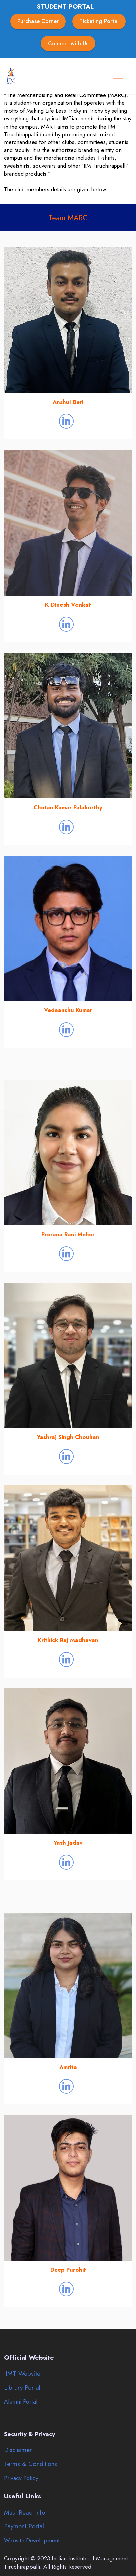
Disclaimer (18, 2450)
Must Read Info (24, 2512)
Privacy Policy (21, 2478)
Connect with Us (68, 43)
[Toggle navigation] (118, 76)
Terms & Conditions (30, 2463)
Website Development (32, 2540)
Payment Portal (24, 2526)
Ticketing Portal (99, 21)
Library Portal (22, 2387)
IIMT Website (22, 2373)
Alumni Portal (20, 2401)
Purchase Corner (38, 21)
